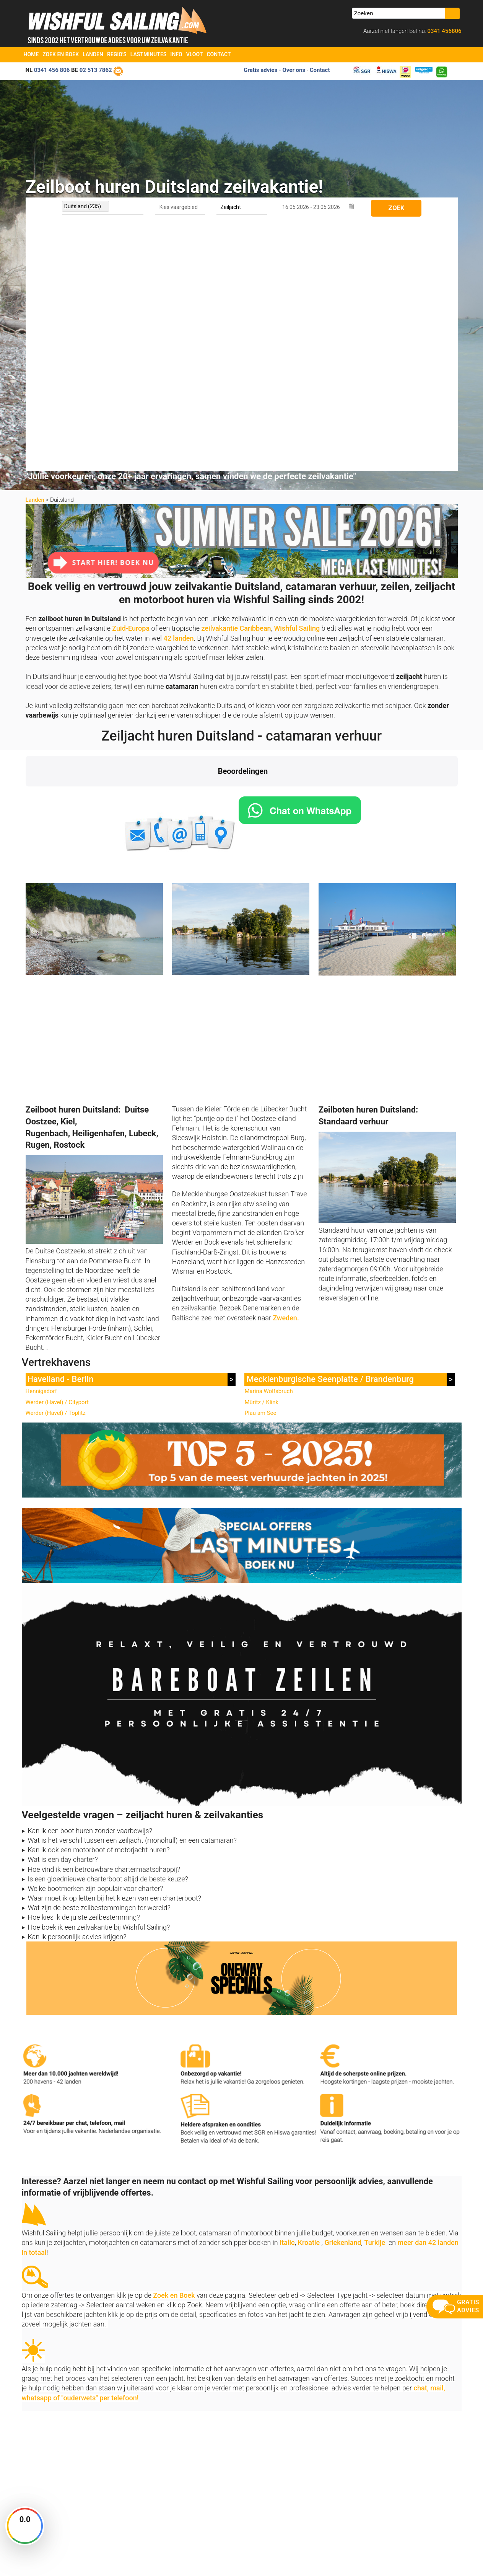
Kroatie (309, 1994)
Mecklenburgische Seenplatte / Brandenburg (330, 1131)
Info (176, 54)
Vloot (194, 54)
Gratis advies (260, 70)
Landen (93, 54)
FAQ (245, 2503)
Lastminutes (148, 54)
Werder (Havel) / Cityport (57, 1154)
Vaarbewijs (145, 2503)
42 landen (178, 390)
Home (31, 54)
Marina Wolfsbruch (268, 1143)
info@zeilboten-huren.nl (52, 2474)
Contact (219, 54)
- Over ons (292, 70)
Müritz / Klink (261, 1154)
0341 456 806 (52, 70)
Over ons (143, 2474)
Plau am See (260, 1165)
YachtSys (104, 2567)
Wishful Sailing (297, 380)
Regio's (117, 54)
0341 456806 (444, 31)
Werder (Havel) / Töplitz (56, 1165)
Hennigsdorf (41, 1143)
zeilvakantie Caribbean (236, 380)
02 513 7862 (96, 70)
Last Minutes (255, 2474)
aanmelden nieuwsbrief (393, 2463)
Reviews (142, 2493)
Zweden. (286, 1070)
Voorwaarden (405, 2557)
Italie (287, 1994)
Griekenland (342, 1994)
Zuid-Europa (131, 380)
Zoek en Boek (60, 54)
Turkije (374, 1994)
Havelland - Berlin (61, 1131)
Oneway (250, 2484)
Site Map (446, 2557)
